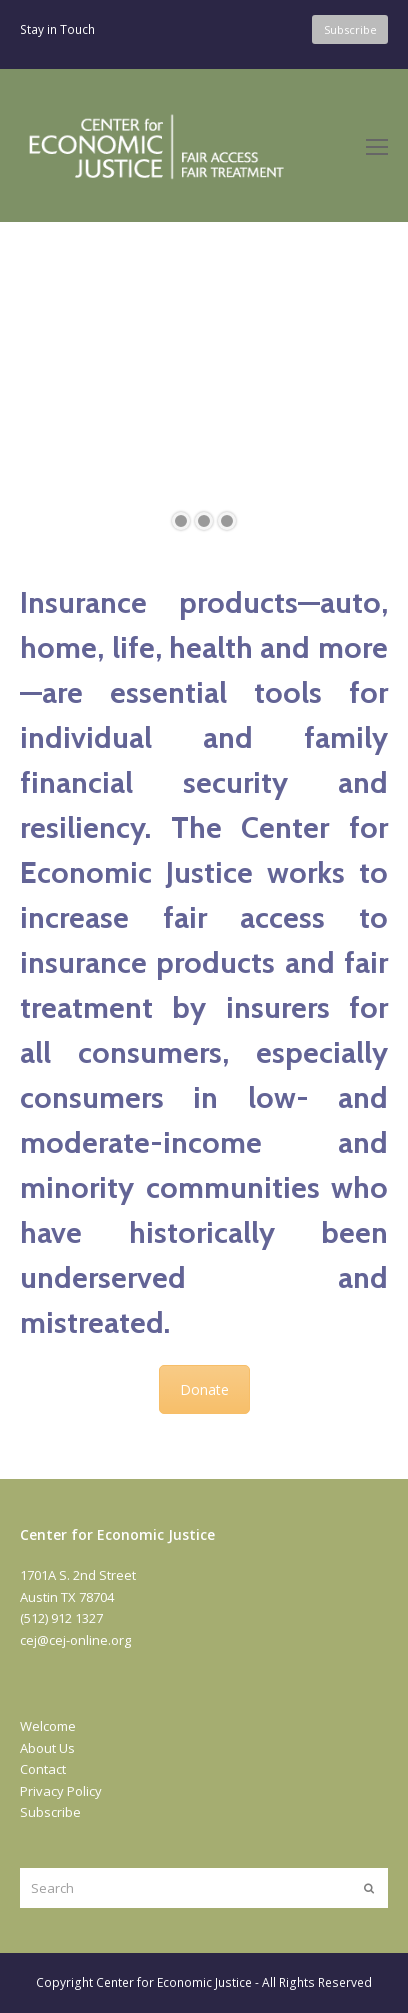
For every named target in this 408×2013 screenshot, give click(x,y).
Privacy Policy (61, 1791)
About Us (47, 1748)
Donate (204, 1389)
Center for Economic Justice (174, 1982)
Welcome (48, 1726)
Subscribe (50, 1812)
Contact (43, 1769)
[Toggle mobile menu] (377, 146)
